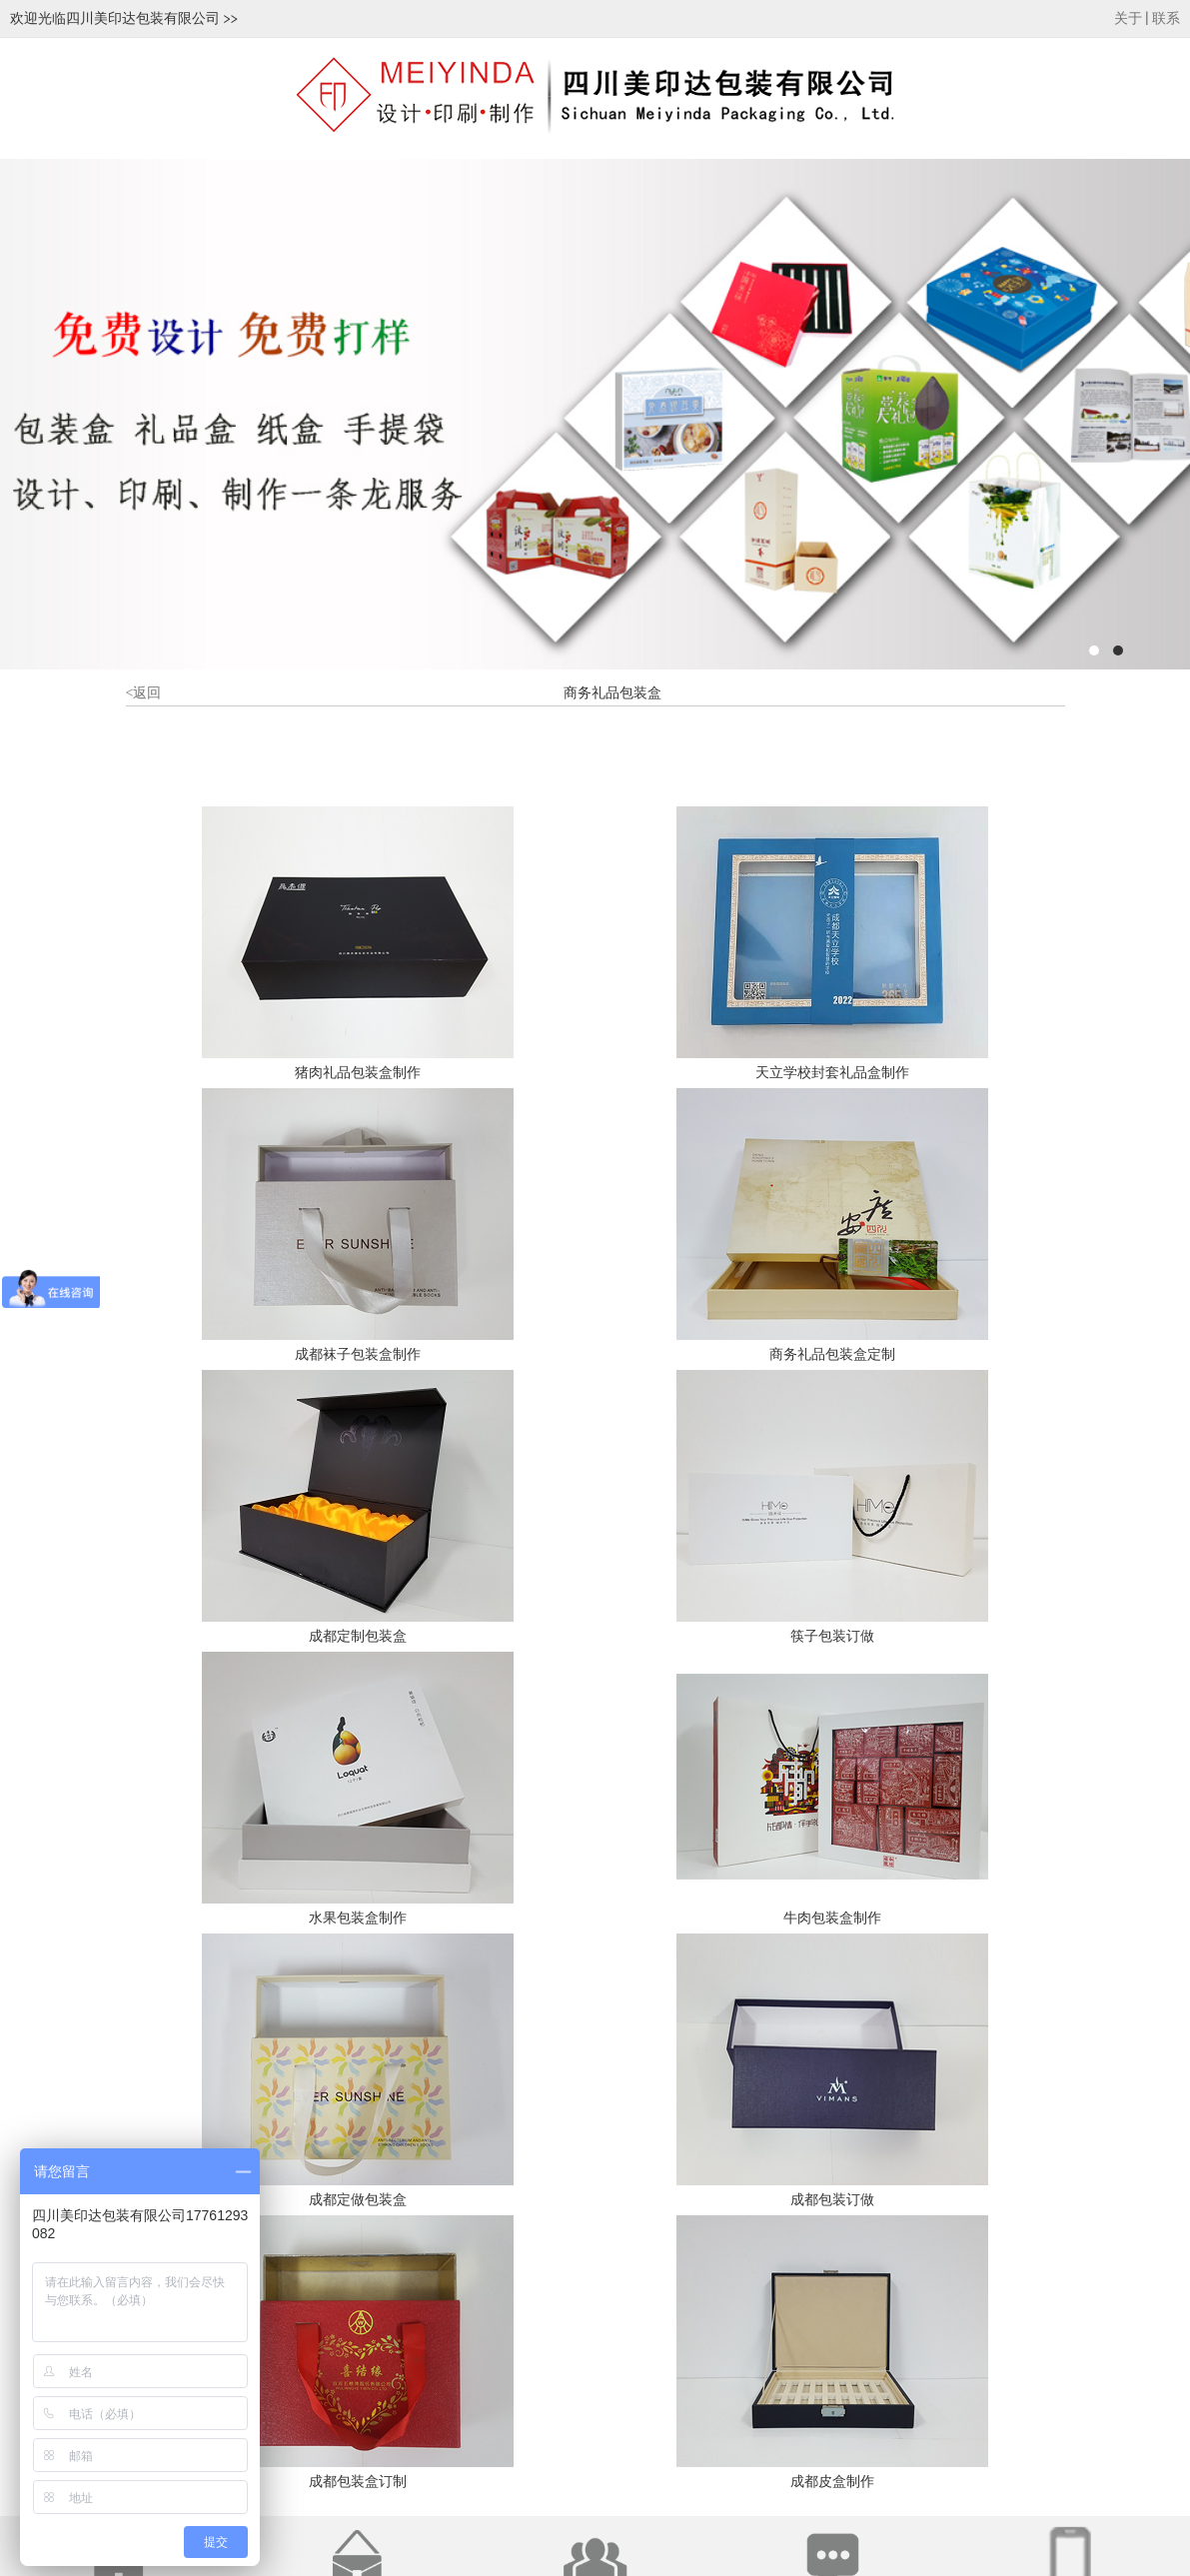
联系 (1166, 18)
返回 (144, 692)
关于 (1128, 18)
